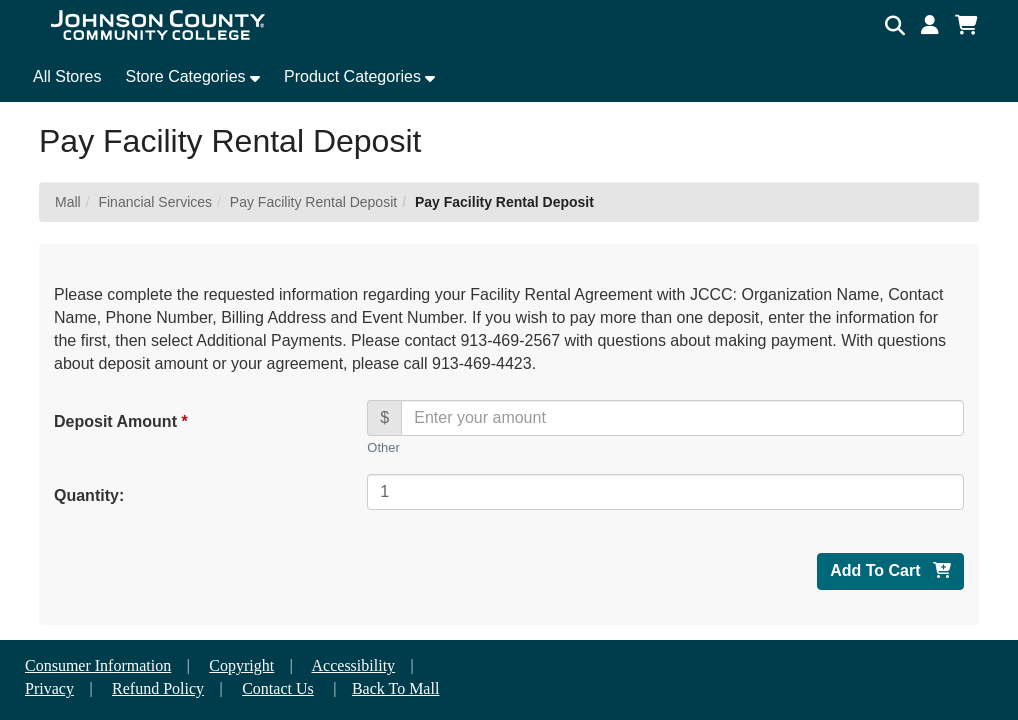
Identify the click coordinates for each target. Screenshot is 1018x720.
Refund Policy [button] (158, 688)
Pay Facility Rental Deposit (313, 202)
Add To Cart (890, 570)
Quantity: (89, 495)
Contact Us (278, 688)
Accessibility (354, 665)
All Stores (67, 76)
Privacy (49, 688)
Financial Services (155, 202)
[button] (930, 25)
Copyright (241, 665)
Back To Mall (395, 688)
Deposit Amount (120, 421)
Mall (68, 202)
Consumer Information (98, 665)
